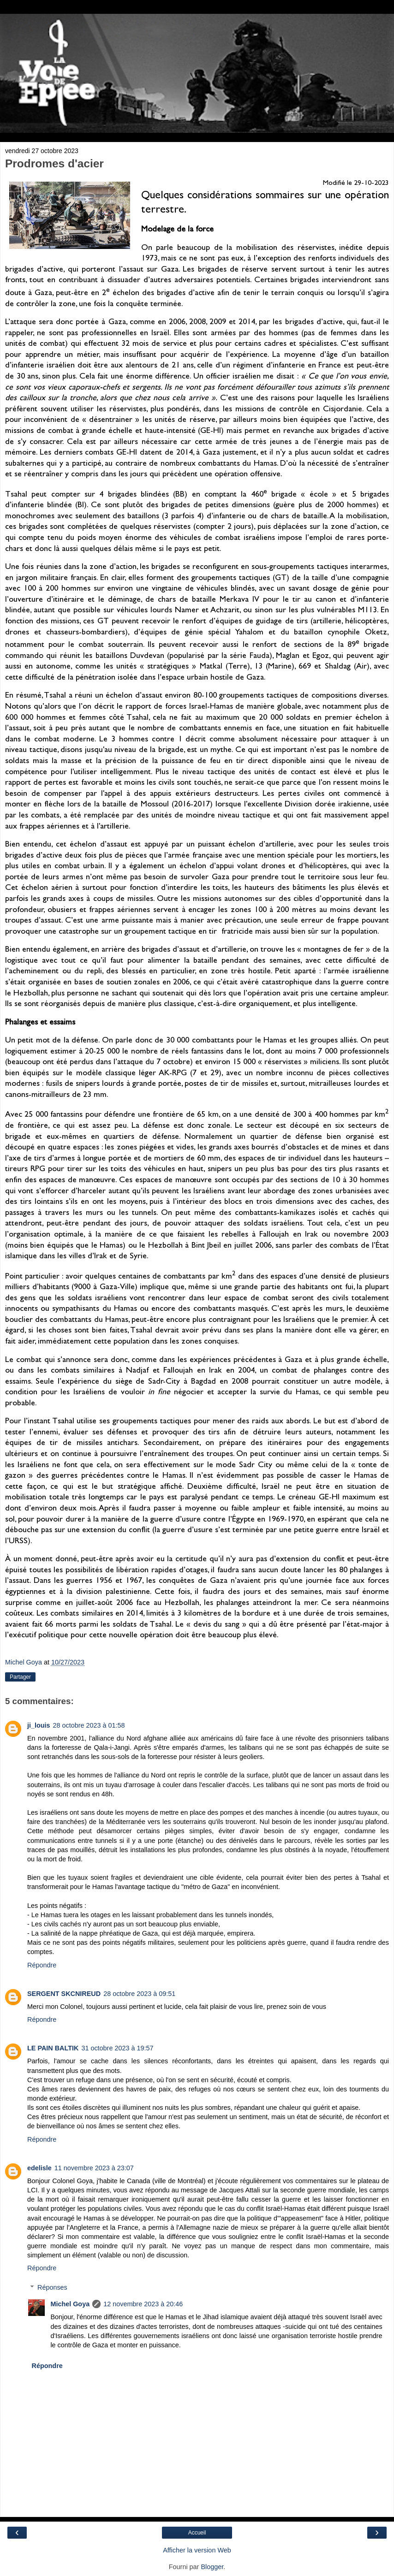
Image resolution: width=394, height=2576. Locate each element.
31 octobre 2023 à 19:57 (117, 2048)
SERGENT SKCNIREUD (64, 1993)
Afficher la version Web (197, 2550)
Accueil (197, 2532)
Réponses (52, 2287)
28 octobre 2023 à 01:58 (89, 1725)
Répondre (41, 1965)
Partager (20, 1677)
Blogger (212, 2566)
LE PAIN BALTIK (52, 2048)
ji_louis (38, 1725)
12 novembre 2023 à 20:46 (143, 2304)
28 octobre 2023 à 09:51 (139, 1993)
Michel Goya (70, 2304)
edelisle (39, 2168)
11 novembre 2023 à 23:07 (94, 2168)
